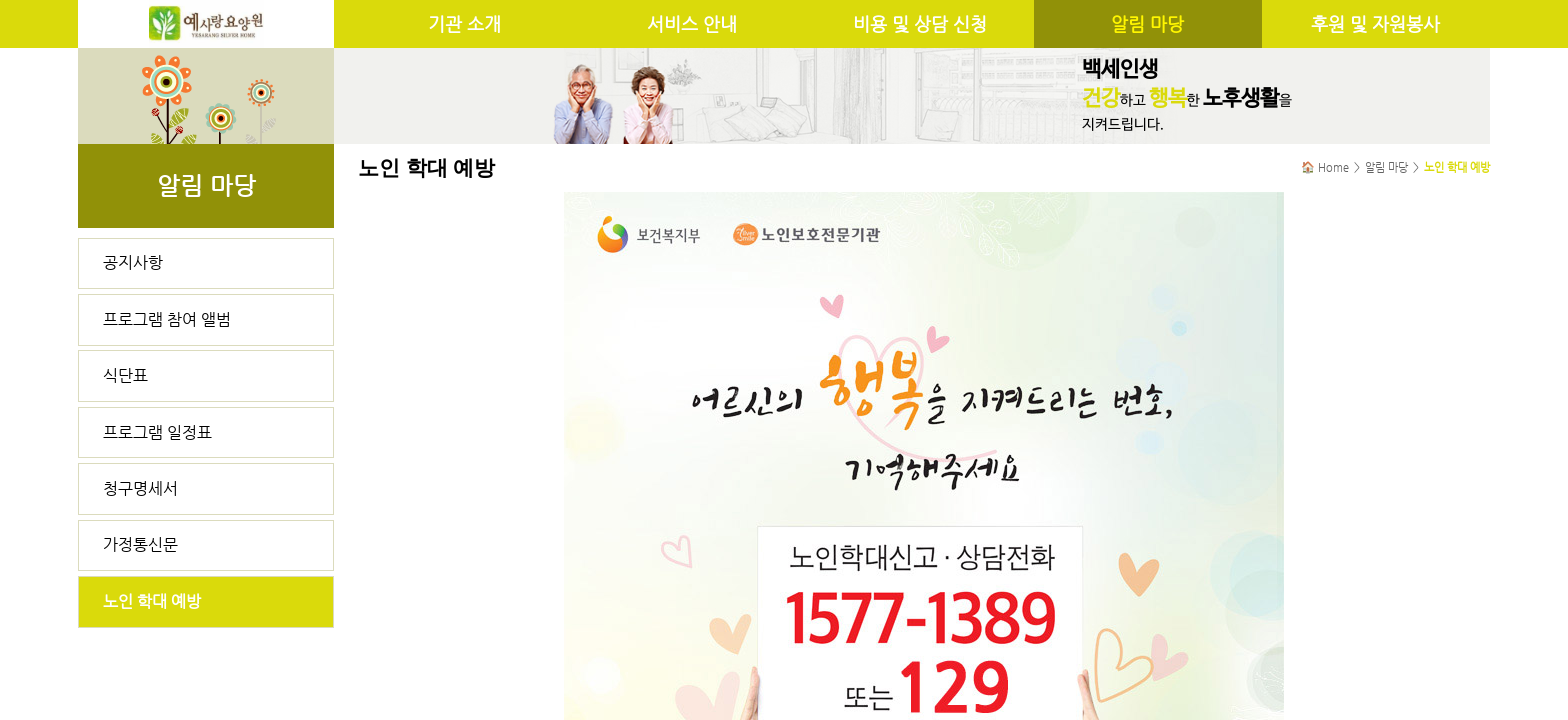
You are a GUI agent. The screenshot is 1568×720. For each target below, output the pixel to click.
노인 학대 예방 (152, 601)
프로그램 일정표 (157, 432)
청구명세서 (140, 488)
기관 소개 (464, 24)
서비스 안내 (692, 24)
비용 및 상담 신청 (920, 24)
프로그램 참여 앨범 (167, 319)
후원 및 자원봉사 (1375, 24)
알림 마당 (1147, 24)
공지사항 (133, 262)
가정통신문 (140, 544)
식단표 (125, 375)
